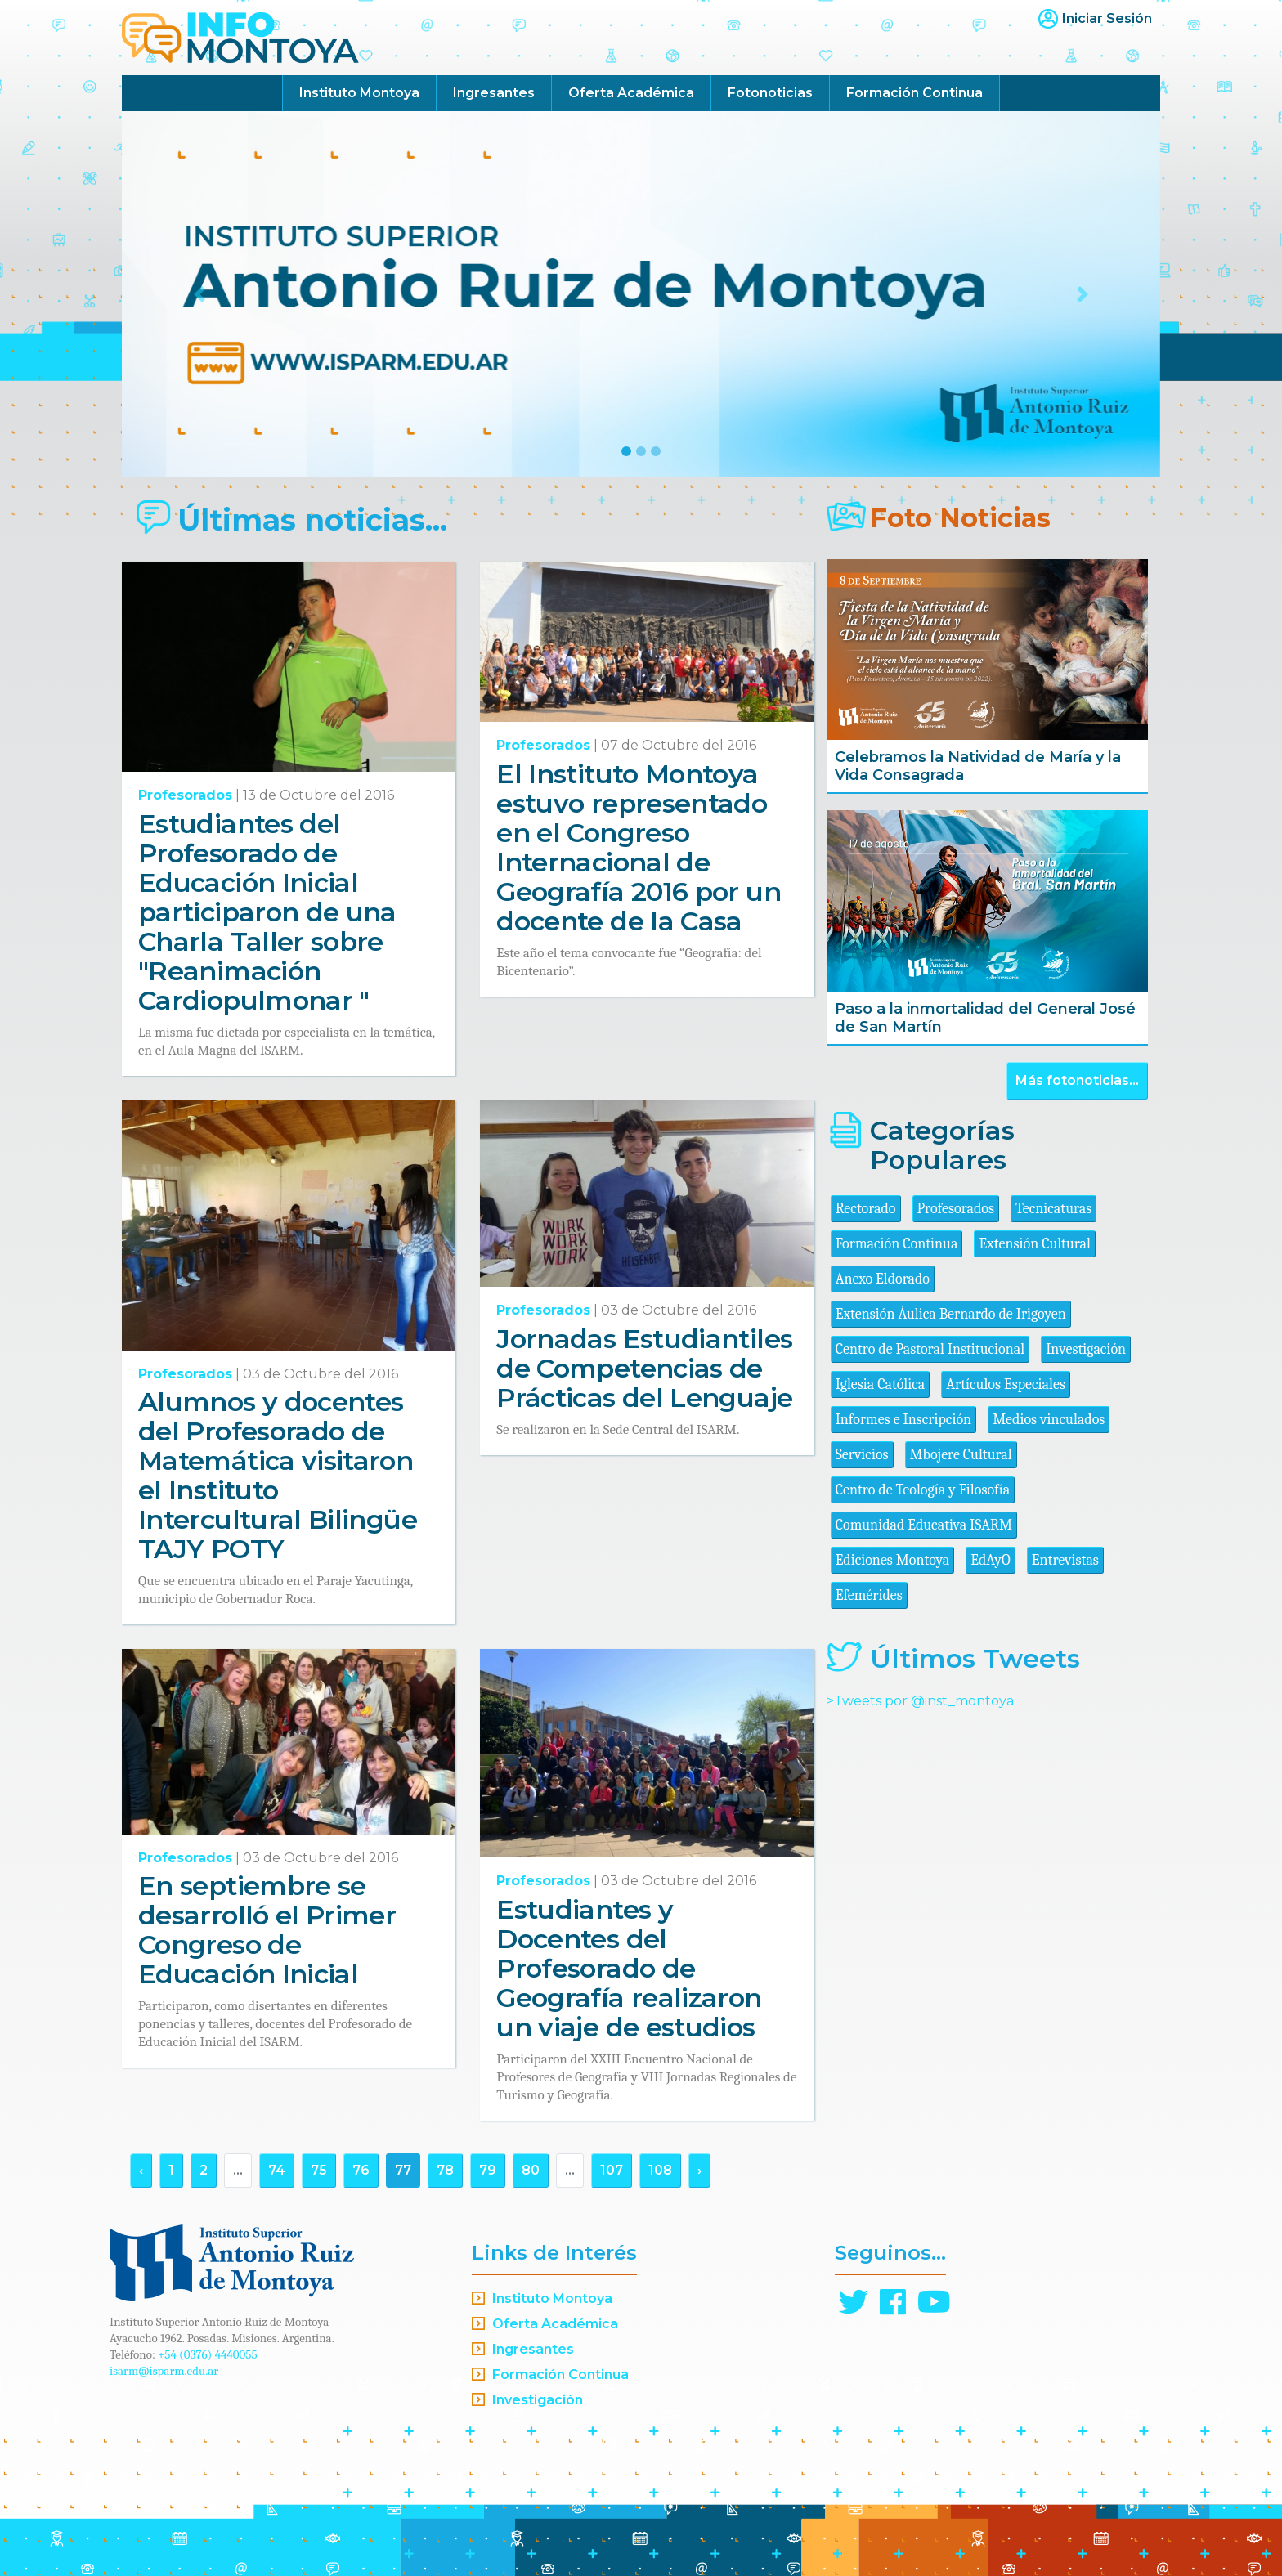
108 (660, 2170)
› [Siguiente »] (699, 2170)
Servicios (862, 1454)
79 (487, 2170)
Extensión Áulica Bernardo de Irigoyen (951, 1314)
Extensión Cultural (1035, 1243)
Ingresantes (494, 93)
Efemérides (869, 1595)
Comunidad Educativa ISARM (924, 1525)
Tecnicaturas (1053, 1208)
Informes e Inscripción (903, 1419)
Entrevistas (1065, 1560)
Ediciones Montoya (893, 1560)
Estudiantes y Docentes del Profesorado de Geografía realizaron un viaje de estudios (628, 1968)
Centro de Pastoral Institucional (930, 1349)
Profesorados (185, 795)
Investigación (1086, 1349)
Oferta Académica (631, 93)
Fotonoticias (770, 93)
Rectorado (866, 1208)
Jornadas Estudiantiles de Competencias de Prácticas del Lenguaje (644, 1368)
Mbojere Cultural (961, 1454)
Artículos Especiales (1005, 1384)
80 (531, 2170)
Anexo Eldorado (883, 1279)
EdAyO (990, 1560)
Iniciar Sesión (1107, 18)
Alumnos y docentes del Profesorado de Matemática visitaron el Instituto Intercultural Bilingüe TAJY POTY (277, 1475)
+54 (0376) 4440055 (208, 2354)
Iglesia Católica (881, 1384)
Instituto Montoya (359, 93)
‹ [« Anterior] (141, 2170)
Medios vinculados (1049, 1419)
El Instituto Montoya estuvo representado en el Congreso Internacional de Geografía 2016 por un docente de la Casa (638, 847)
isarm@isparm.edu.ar (164, 2370)
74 (276, 2170)
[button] (200, 294)
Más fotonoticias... (1077, 1080)
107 (611, 2170)
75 (319, 2170)
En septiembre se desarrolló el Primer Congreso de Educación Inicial (267, 1930)
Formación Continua (914, 93)
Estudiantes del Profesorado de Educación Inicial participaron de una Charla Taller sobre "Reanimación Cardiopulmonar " (267, 912)
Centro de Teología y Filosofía (923, 1490)
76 (361, 2170)
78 (445, 2170)
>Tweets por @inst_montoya (920, 1701)
